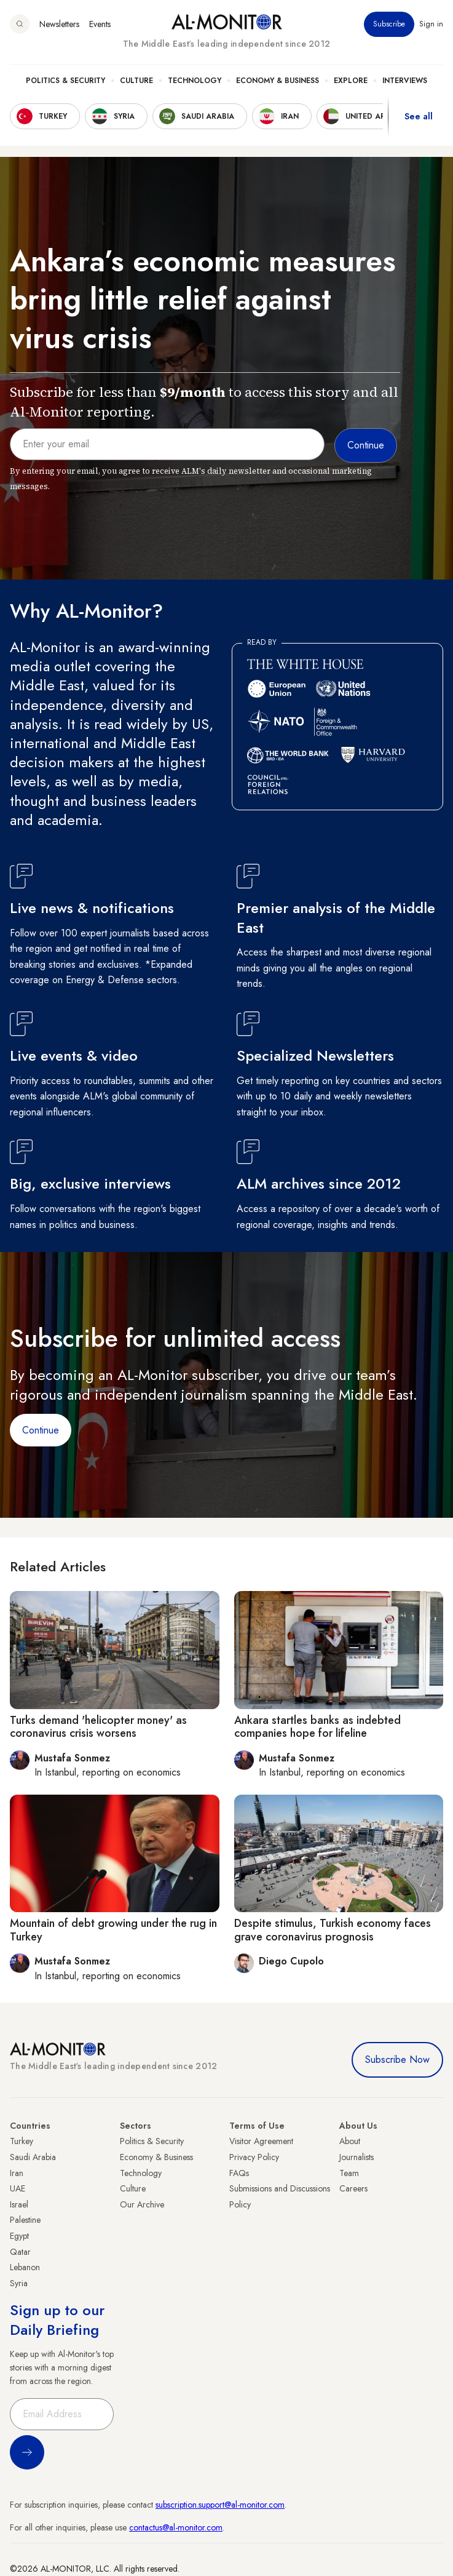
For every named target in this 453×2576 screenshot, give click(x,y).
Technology (194, 80)
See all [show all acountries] (418, 116)
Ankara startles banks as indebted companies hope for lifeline (317, 1727)
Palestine (25, 2220)
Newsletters (59, 24)
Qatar (20, 2252)
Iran (16, 2173)
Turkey (21, 2141)
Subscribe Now (397, 2059)
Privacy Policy (254, 2157)
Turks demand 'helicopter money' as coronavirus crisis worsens (98, 1727)
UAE (17, 2188)
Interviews (404, 80)
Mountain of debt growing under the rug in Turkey (113, 1930)
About (349, 2141)
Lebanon (25, 2267)
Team (349, 2173)
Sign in (431, 24)
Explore (351, 80)
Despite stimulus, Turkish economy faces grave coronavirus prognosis (332, 1930)
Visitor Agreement (261, 2141)
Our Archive (142, 2204)
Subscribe (389, 24)
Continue (40, 1430)
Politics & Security (65, 80)
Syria (19, 2283)
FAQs (239, 2173)
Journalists (356, 2157)
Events (100, 24)
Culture (136, 80)
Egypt (19, 2236)
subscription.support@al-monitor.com (220, 2504)
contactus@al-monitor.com (176, 2527)
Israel (19, 2204)
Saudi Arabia (33, 2157)
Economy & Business (277, 80)
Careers (353, 2188)
